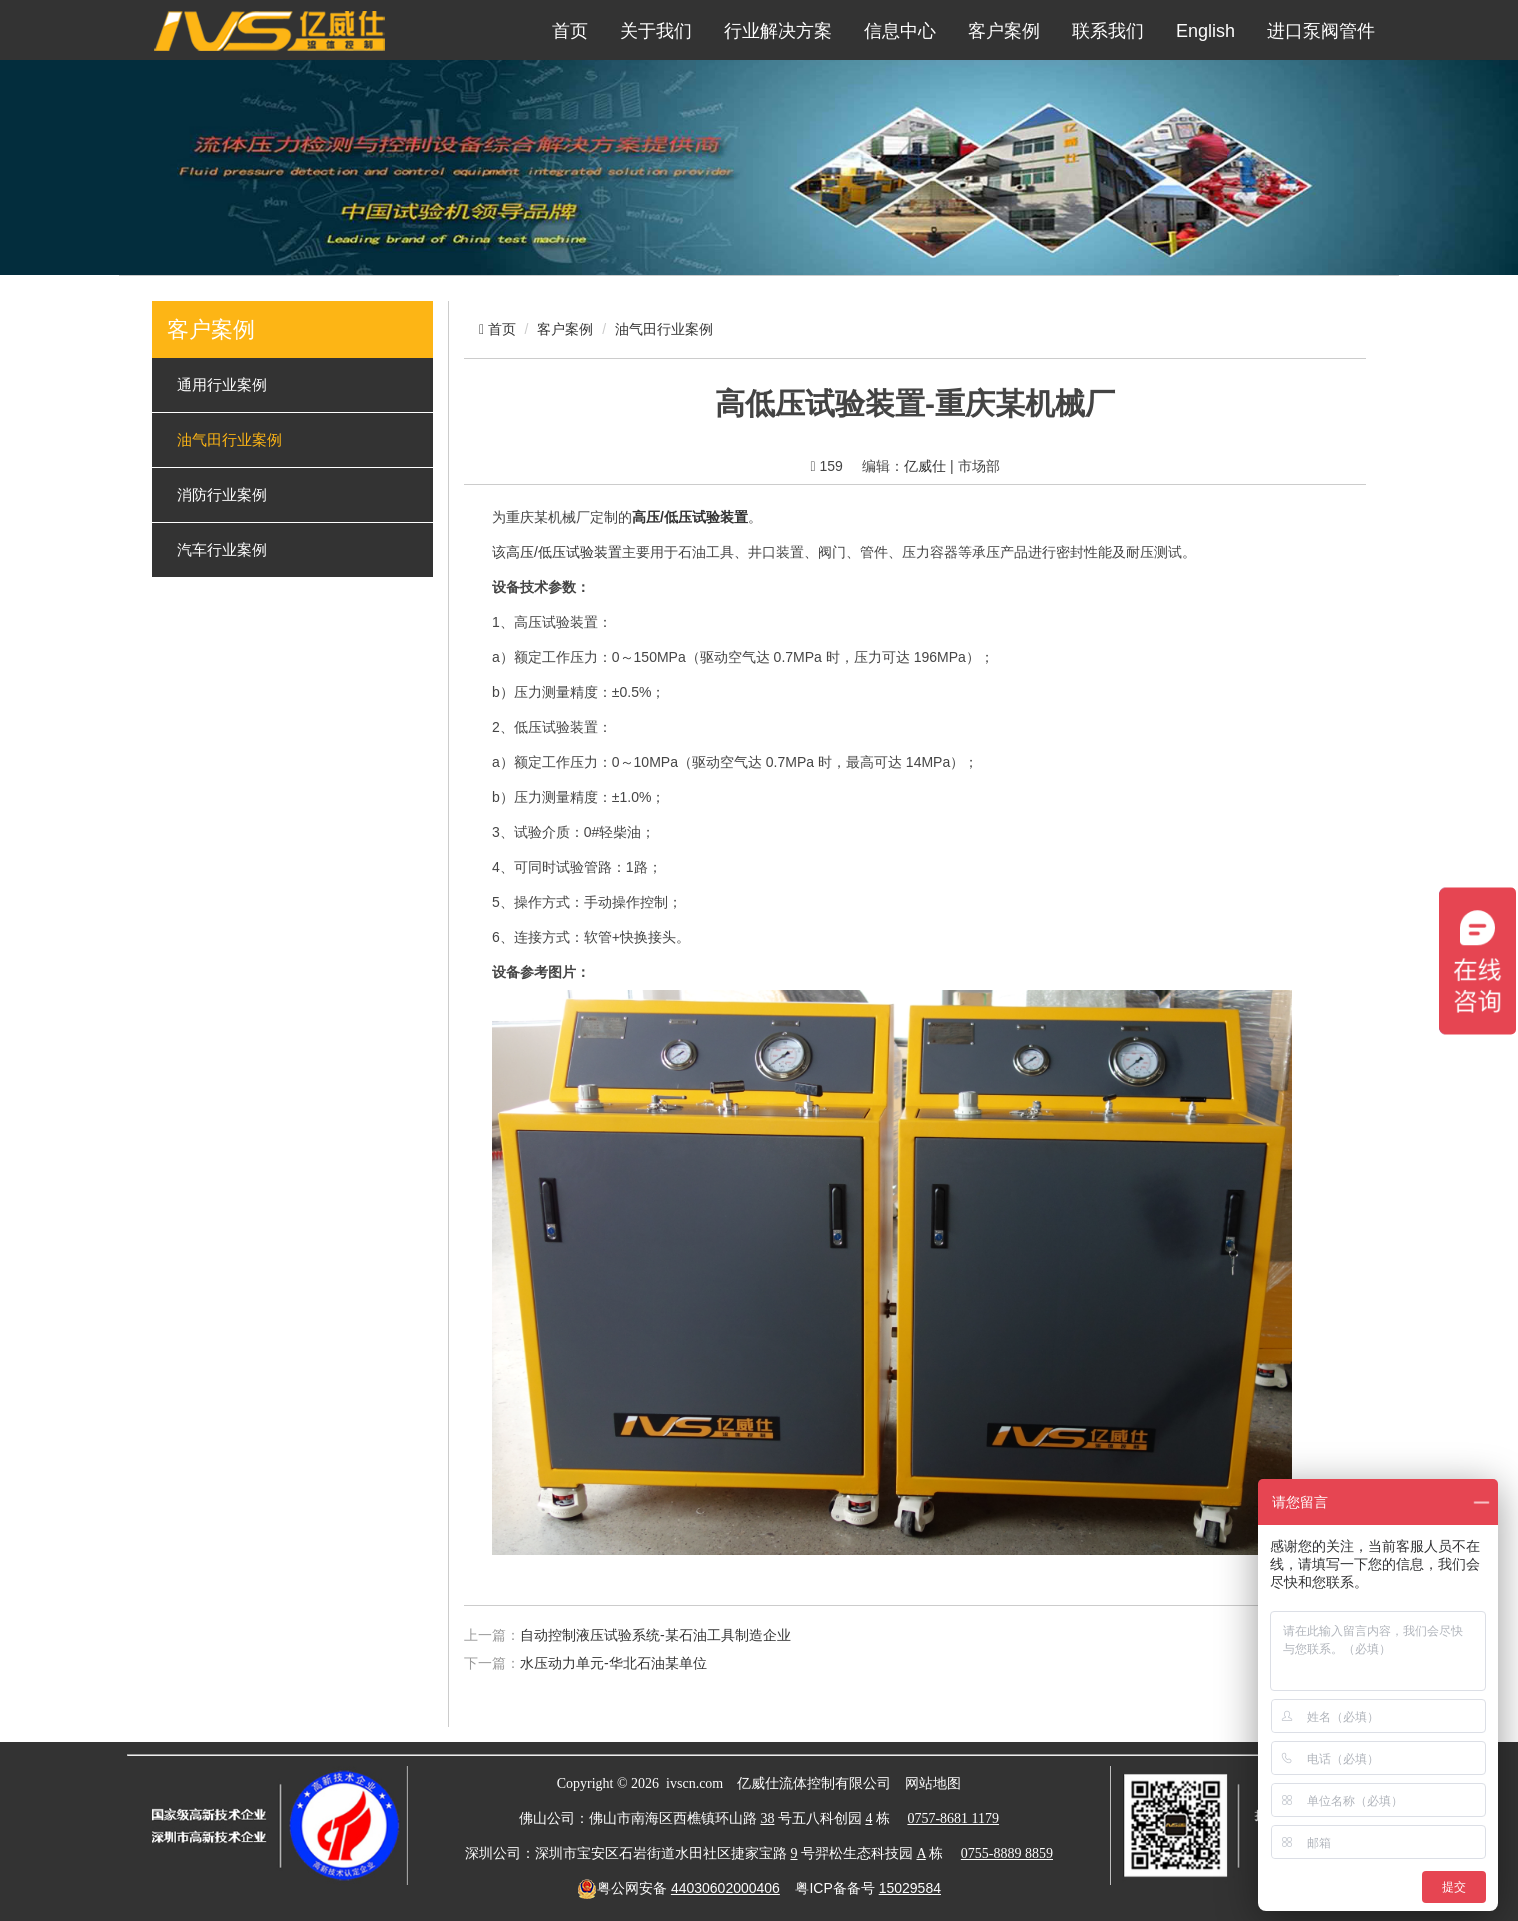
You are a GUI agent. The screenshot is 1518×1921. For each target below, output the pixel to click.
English (1205, 31)
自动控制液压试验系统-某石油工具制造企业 (655, 1635)
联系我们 (1108, 31)
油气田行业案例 (229, 440)
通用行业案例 (222, 385)
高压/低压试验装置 (564, 552)
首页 (570, 31)
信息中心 (900, 31)
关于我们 (656, 31)
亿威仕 (925, 466)
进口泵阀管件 (1321, 31)
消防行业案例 (222, 495)
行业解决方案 (778, 31)
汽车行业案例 (222, 550)
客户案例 (1004, 31)
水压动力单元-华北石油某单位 (613, 1663)
